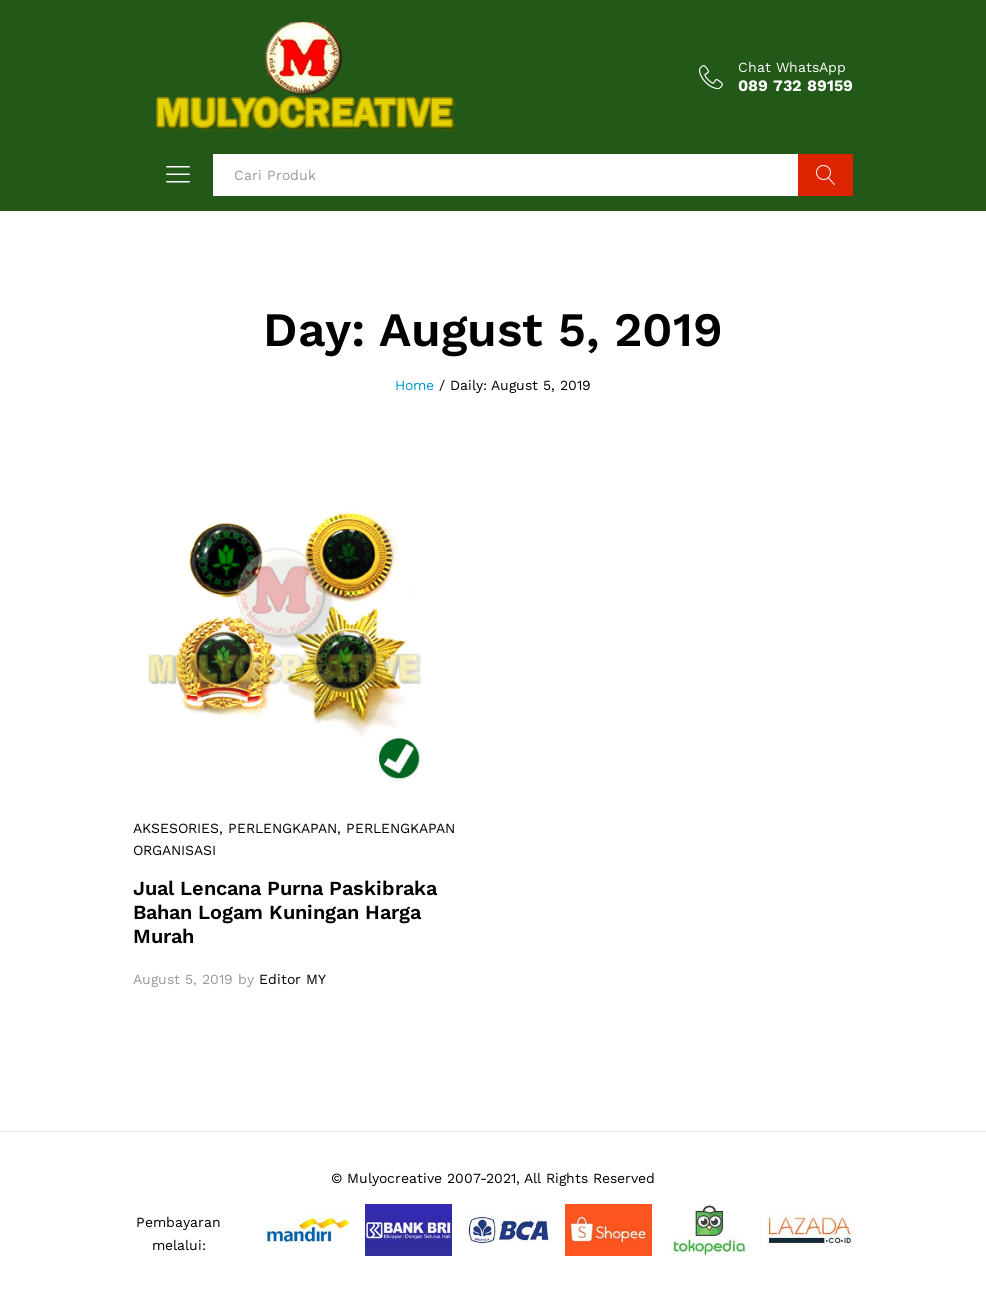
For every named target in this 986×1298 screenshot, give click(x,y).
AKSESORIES (176, 828)
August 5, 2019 (183, 979)
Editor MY (292, 979)
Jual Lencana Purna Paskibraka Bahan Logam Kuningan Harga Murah (285, 912)
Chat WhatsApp (792, 67)
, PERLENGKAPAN (278, 828)
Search (825, 175)
